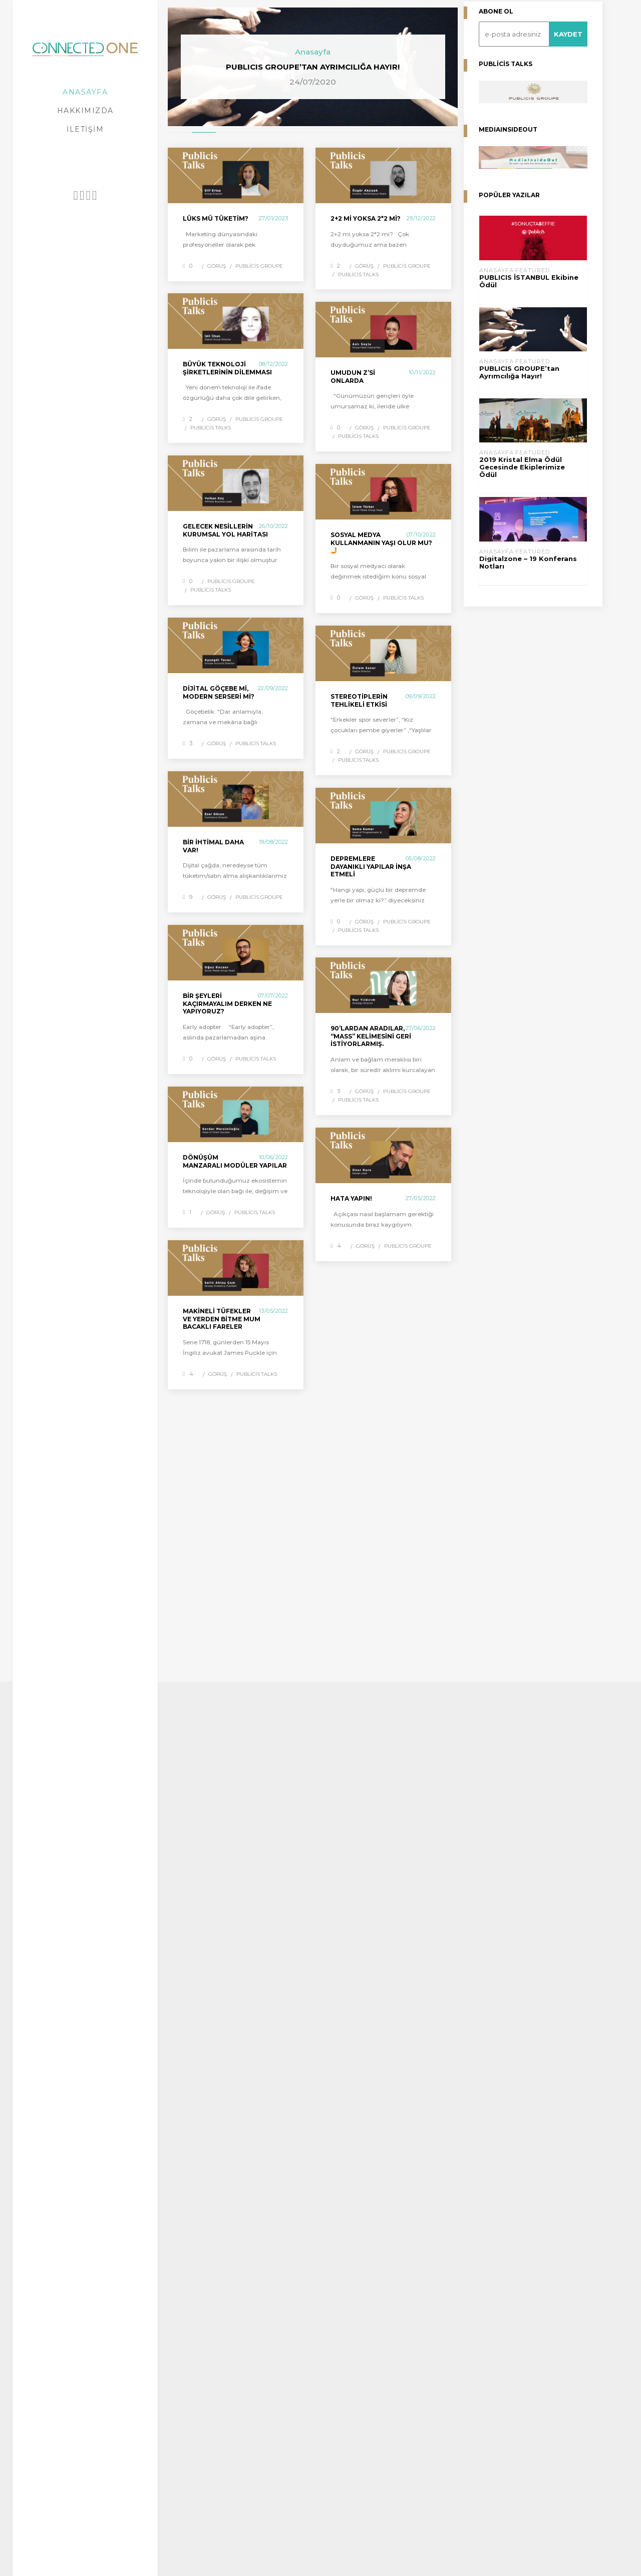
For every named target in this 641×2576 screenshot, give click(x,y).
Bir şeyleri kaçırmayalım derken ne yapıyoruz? (227, 1003)
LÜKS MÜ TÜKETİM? (215, 218)
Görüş (216, 266)
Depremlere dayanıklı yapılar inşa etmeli (371, 866)
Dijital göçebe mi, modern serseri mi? (218, 692)
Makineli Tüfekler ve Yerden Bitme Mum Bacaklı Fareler (221, 1318)
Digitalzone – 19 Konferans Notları (528, 562)
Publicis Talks (358, 274)
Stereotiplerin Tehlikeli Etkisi (359, 700)
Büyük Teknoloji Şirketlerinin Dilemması (227, 368)
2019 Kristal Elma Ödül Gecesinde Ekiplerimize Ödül (522, 467)
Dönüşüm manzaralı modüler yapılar (235, 1161)
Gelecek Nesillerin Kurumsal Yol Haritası (225, 530)
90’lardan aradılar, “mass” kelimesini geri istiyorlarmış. (371, 1036)
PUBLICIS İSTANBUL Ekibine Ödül (528, 281)
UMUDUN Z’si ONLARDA (353, 376)
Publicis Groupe (259, 266)
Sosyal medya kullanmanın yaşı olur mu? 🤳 (381, 542)
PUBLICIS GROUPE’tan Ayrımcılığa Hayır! (519, 372)
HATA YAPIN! (351, 1198)
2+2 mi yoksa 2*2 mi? (366, 218)
